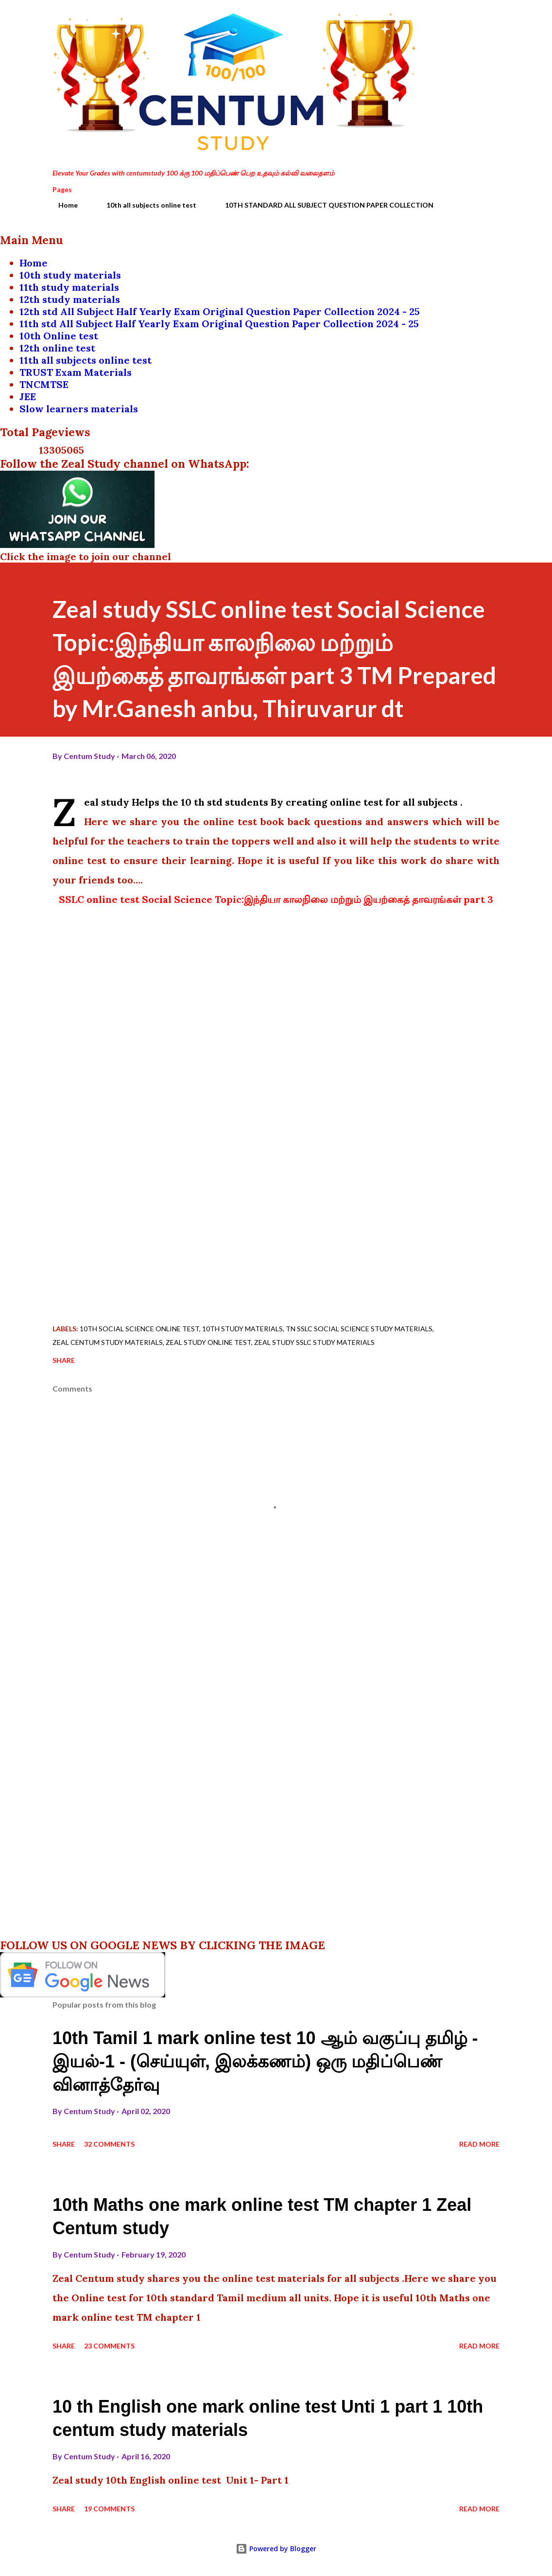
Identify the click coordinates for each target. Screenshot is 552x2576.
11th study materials (69, 287)
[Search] (451, 17)
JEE (27, 396)
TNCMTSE (44, 384)
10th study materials (70, 275)
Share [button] (63, 1360)
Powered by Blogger (276, 2548)
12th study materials (69, 299)
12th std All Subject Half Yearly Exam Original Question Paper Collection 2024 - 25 (219, 311)
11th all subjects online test (85, 360)
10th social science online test (139, 1328)
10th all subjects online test (145, 205)
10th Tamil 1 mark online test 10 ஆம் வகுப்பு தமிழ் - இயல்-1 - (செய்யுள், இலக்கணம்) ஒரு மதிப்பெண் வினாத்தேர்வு (265, 2061)
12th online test (57, 348)
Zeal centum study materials (107, 1342)
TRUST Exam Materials (75, 372)
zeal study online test (208, 1342)
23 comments (109, 2346)
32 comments (109, 2144)
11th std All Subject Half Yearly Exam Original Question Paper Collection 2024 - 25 (219, 324)
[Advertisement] (276, 1194)
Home (62, 205)
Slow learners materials (78, 409)
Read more (479, 2144)
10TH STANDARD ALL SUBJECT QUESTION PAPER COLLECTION (323, 205)
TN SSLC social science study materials (359, 1328)
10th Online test (58, 336)
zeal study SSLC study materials (314, 1342)
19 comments (109, 2509)
